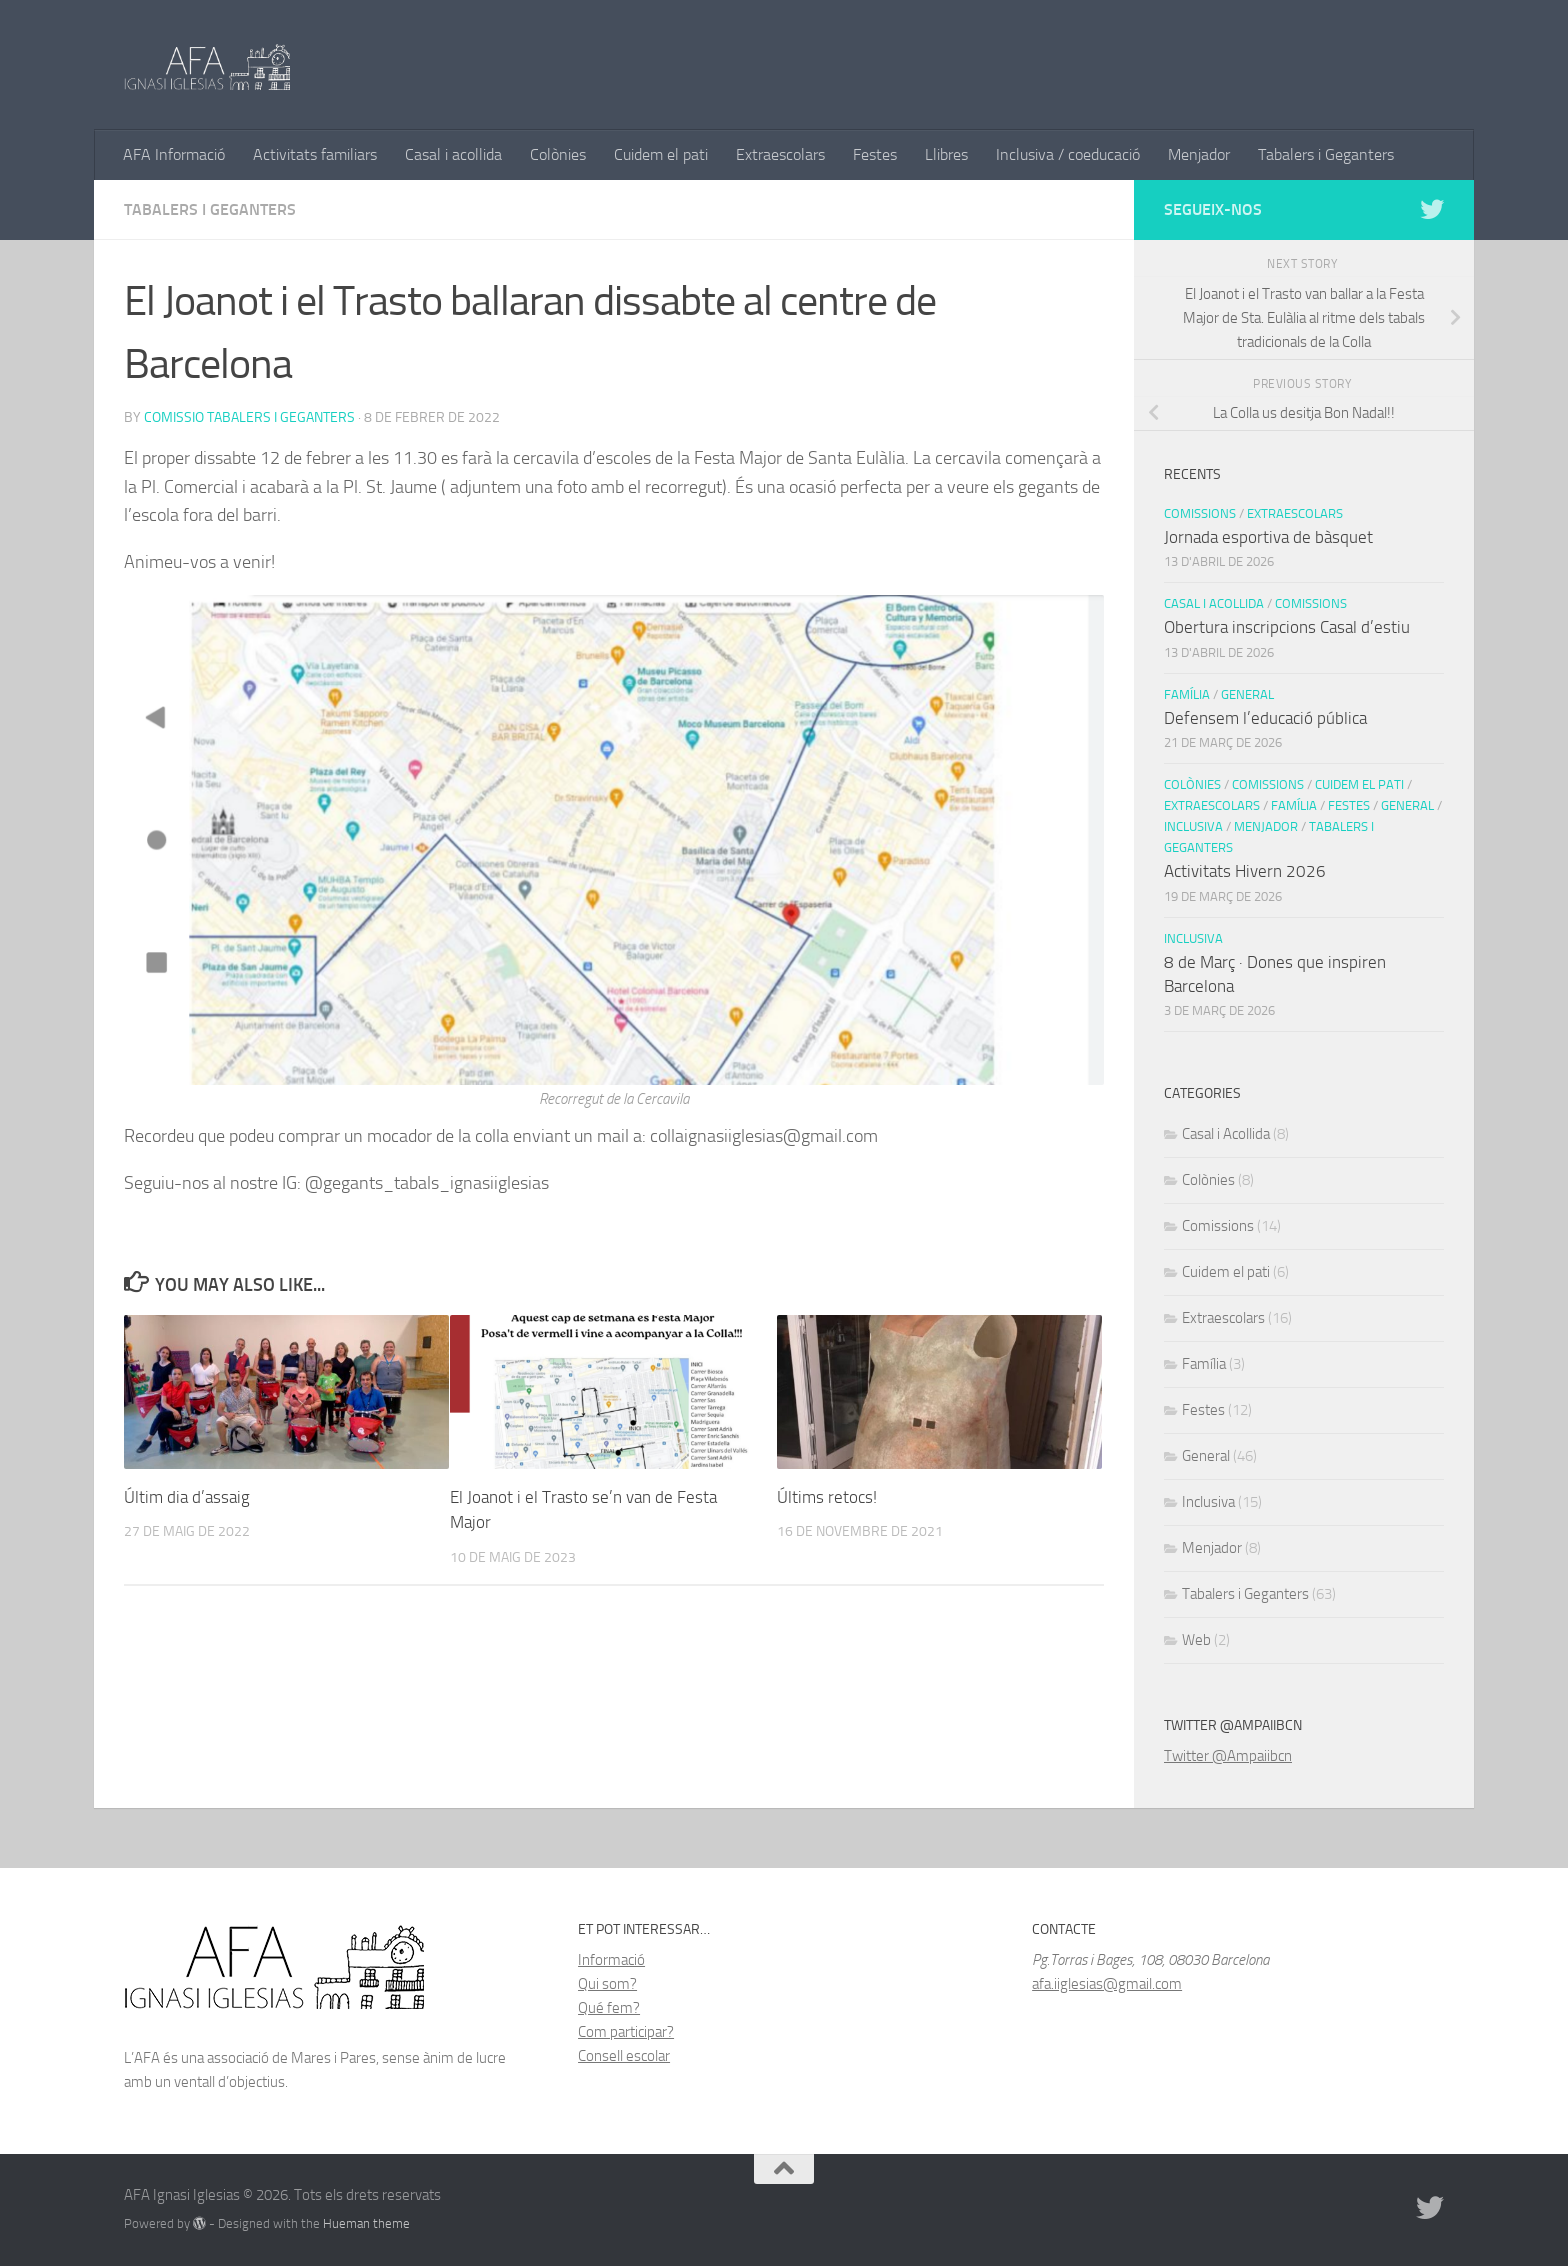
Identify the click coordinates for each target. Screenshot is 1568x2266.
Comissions (1200, 513)
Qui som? (607, 1984)
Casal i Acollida (1214, 603)
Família (1187, 694)
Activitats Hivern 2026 (1245, 871)
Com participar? (626, 2032)
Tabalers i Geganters (1326, 154)
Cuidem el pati (661, 154)
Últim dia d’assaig (187, 1497)
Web (1196, 1640)
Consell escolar (624, 2056)
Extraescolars (780, 154)
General (1247, 694)
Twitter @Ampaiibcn (1228, 1756)
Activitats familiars (315, 154)
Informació (611, 1960)
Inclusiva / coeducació (1068, 154)
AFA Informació (174, 154)
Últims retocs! (827, 1497)
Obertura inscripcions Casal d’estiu (1287, 627)
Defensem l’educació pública (1265, 718)
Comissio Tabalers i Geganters (249, 417)
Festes (875, 154)
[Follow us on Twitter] (1432, 209)
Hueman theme (366, 2223)
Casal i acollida (453, 154)
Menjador (1199, 154)
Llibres (946, 154)
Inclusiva (1193, 826)
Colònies (558, 154)
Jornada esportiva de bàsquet (1268, 537)
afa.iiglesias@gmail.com (1107, 1984)
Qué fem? (609, 2008)
